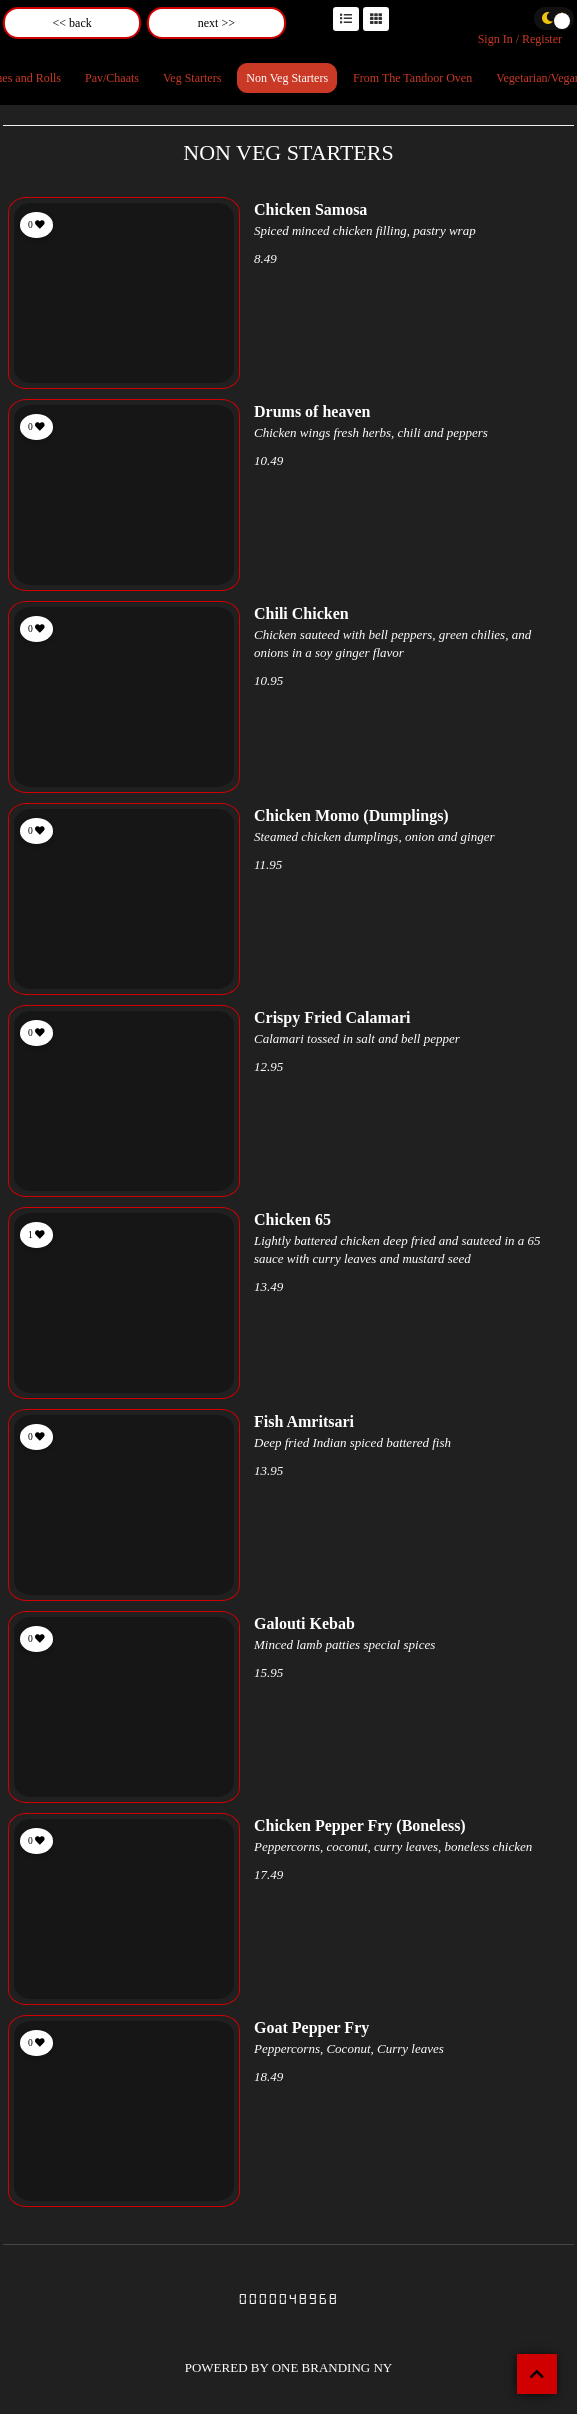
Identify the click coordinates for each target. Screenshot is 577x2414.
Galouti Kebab (304, 1623)
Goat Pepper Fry (311, 2027)
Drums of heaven (312, 411)
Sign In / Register (520, 39)
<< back (72, 23)
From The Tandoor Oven (412, 78)
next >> (216, 23)
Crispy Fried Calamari (332, 1017)
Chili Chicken (301, 613)
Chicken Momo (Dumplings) (351, 815)
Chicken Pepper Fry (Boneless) (360, 1825)
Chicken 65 (292, 1219)
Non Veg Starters (287, 78)
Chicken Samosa (310, 209)
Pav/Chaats (112, 78)
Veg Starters (192, 78)
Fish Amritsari (304, 1421)
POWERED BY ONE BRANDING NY (289, 2367)
